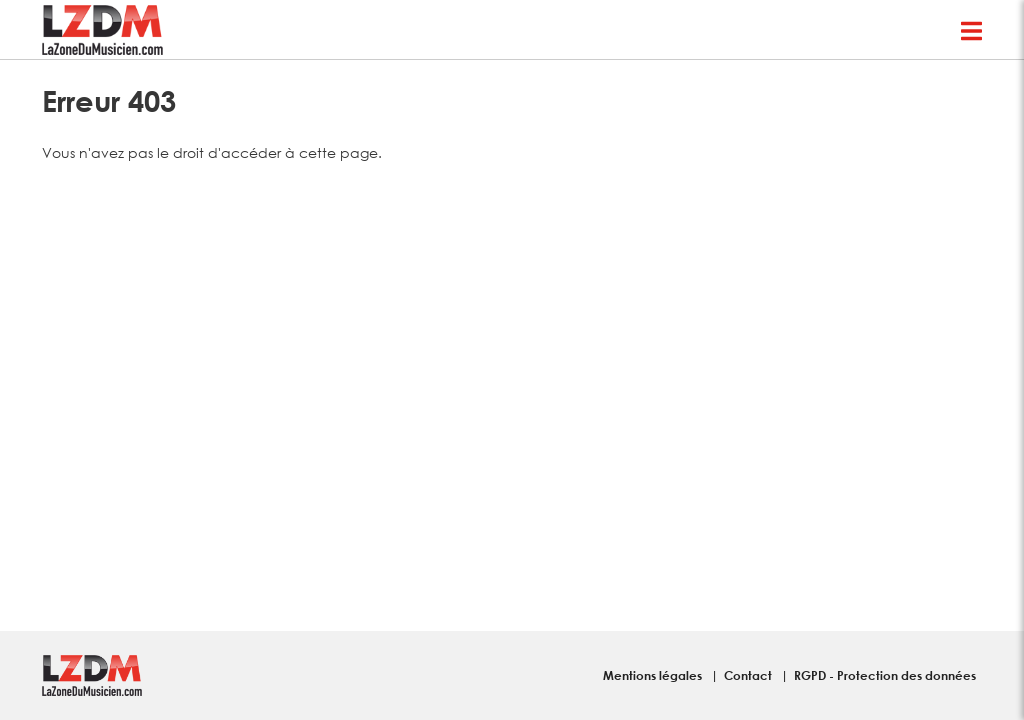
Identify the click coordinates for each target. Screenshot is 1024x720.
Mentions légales (654, 675)
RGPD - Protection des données (885, 675)
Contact (749, 675)
